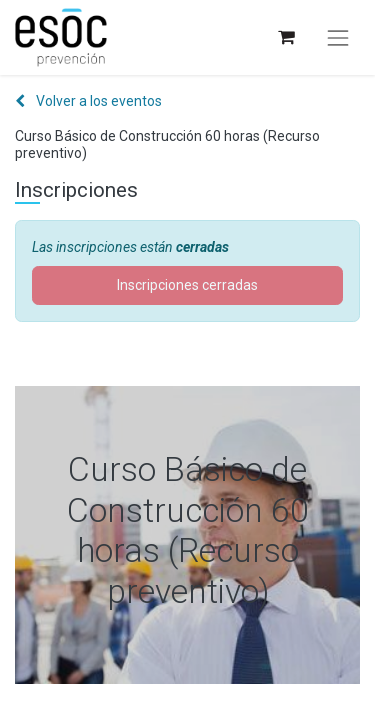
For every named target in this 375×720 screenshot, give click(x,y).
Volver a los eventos (88, 101)
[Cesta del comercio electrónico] (285, 37)
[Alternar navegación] (338, 38)
